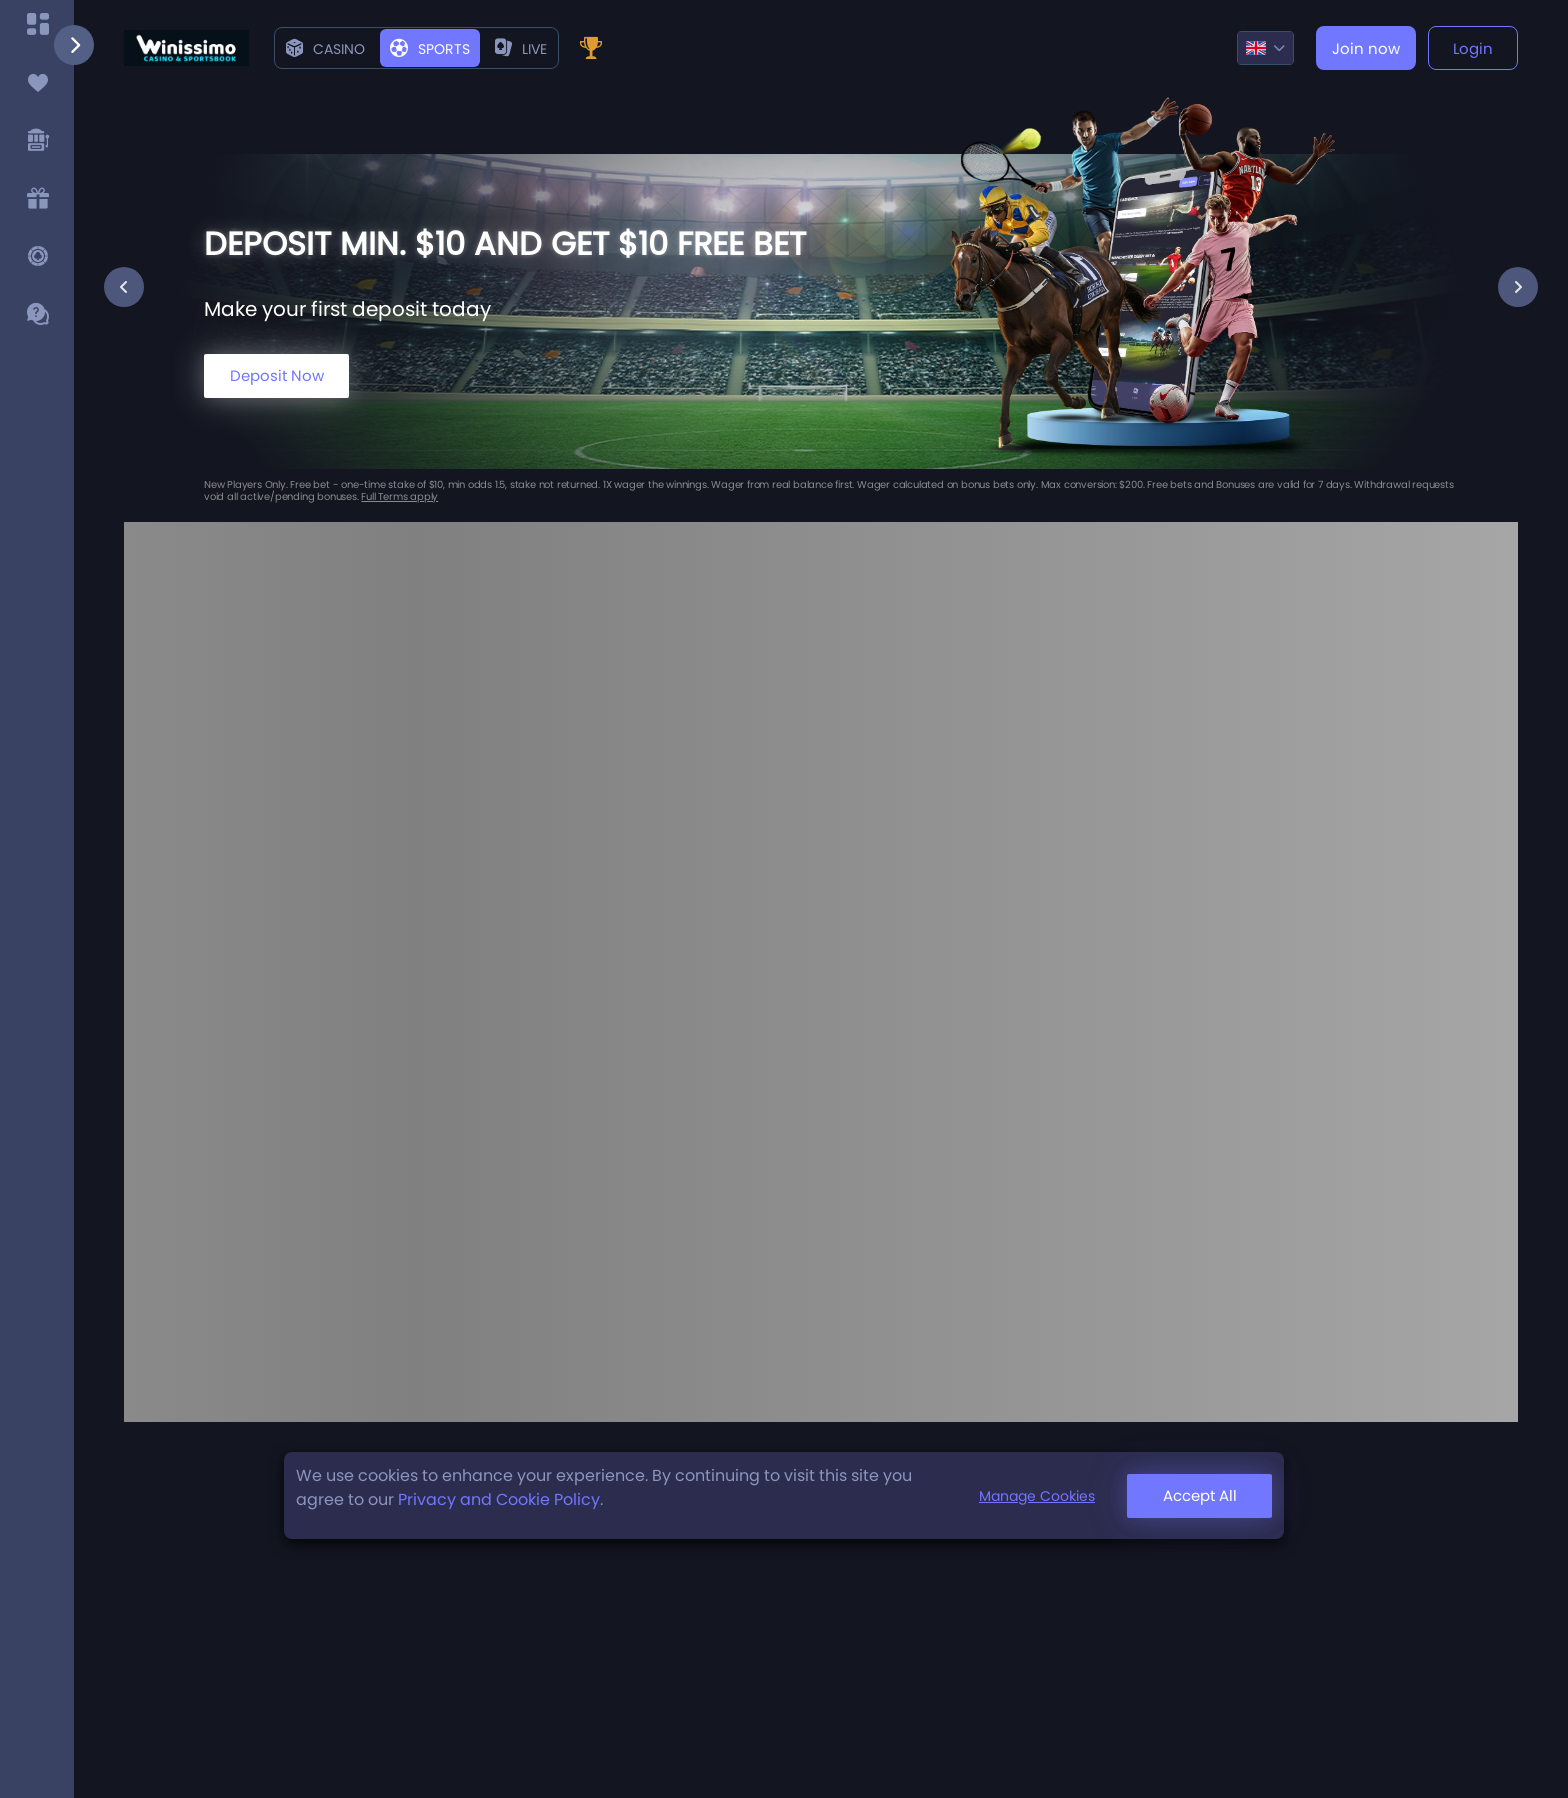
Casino (325, 49)
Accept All (1200, 1495)
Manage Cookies (1037, 1496)
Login (1473, 48)
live (521, 49)
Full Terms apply (399, 496)
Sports (430, 49)
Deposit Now (277, 375)
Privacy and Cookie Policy (499, 1499)
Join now (1366, 48)
